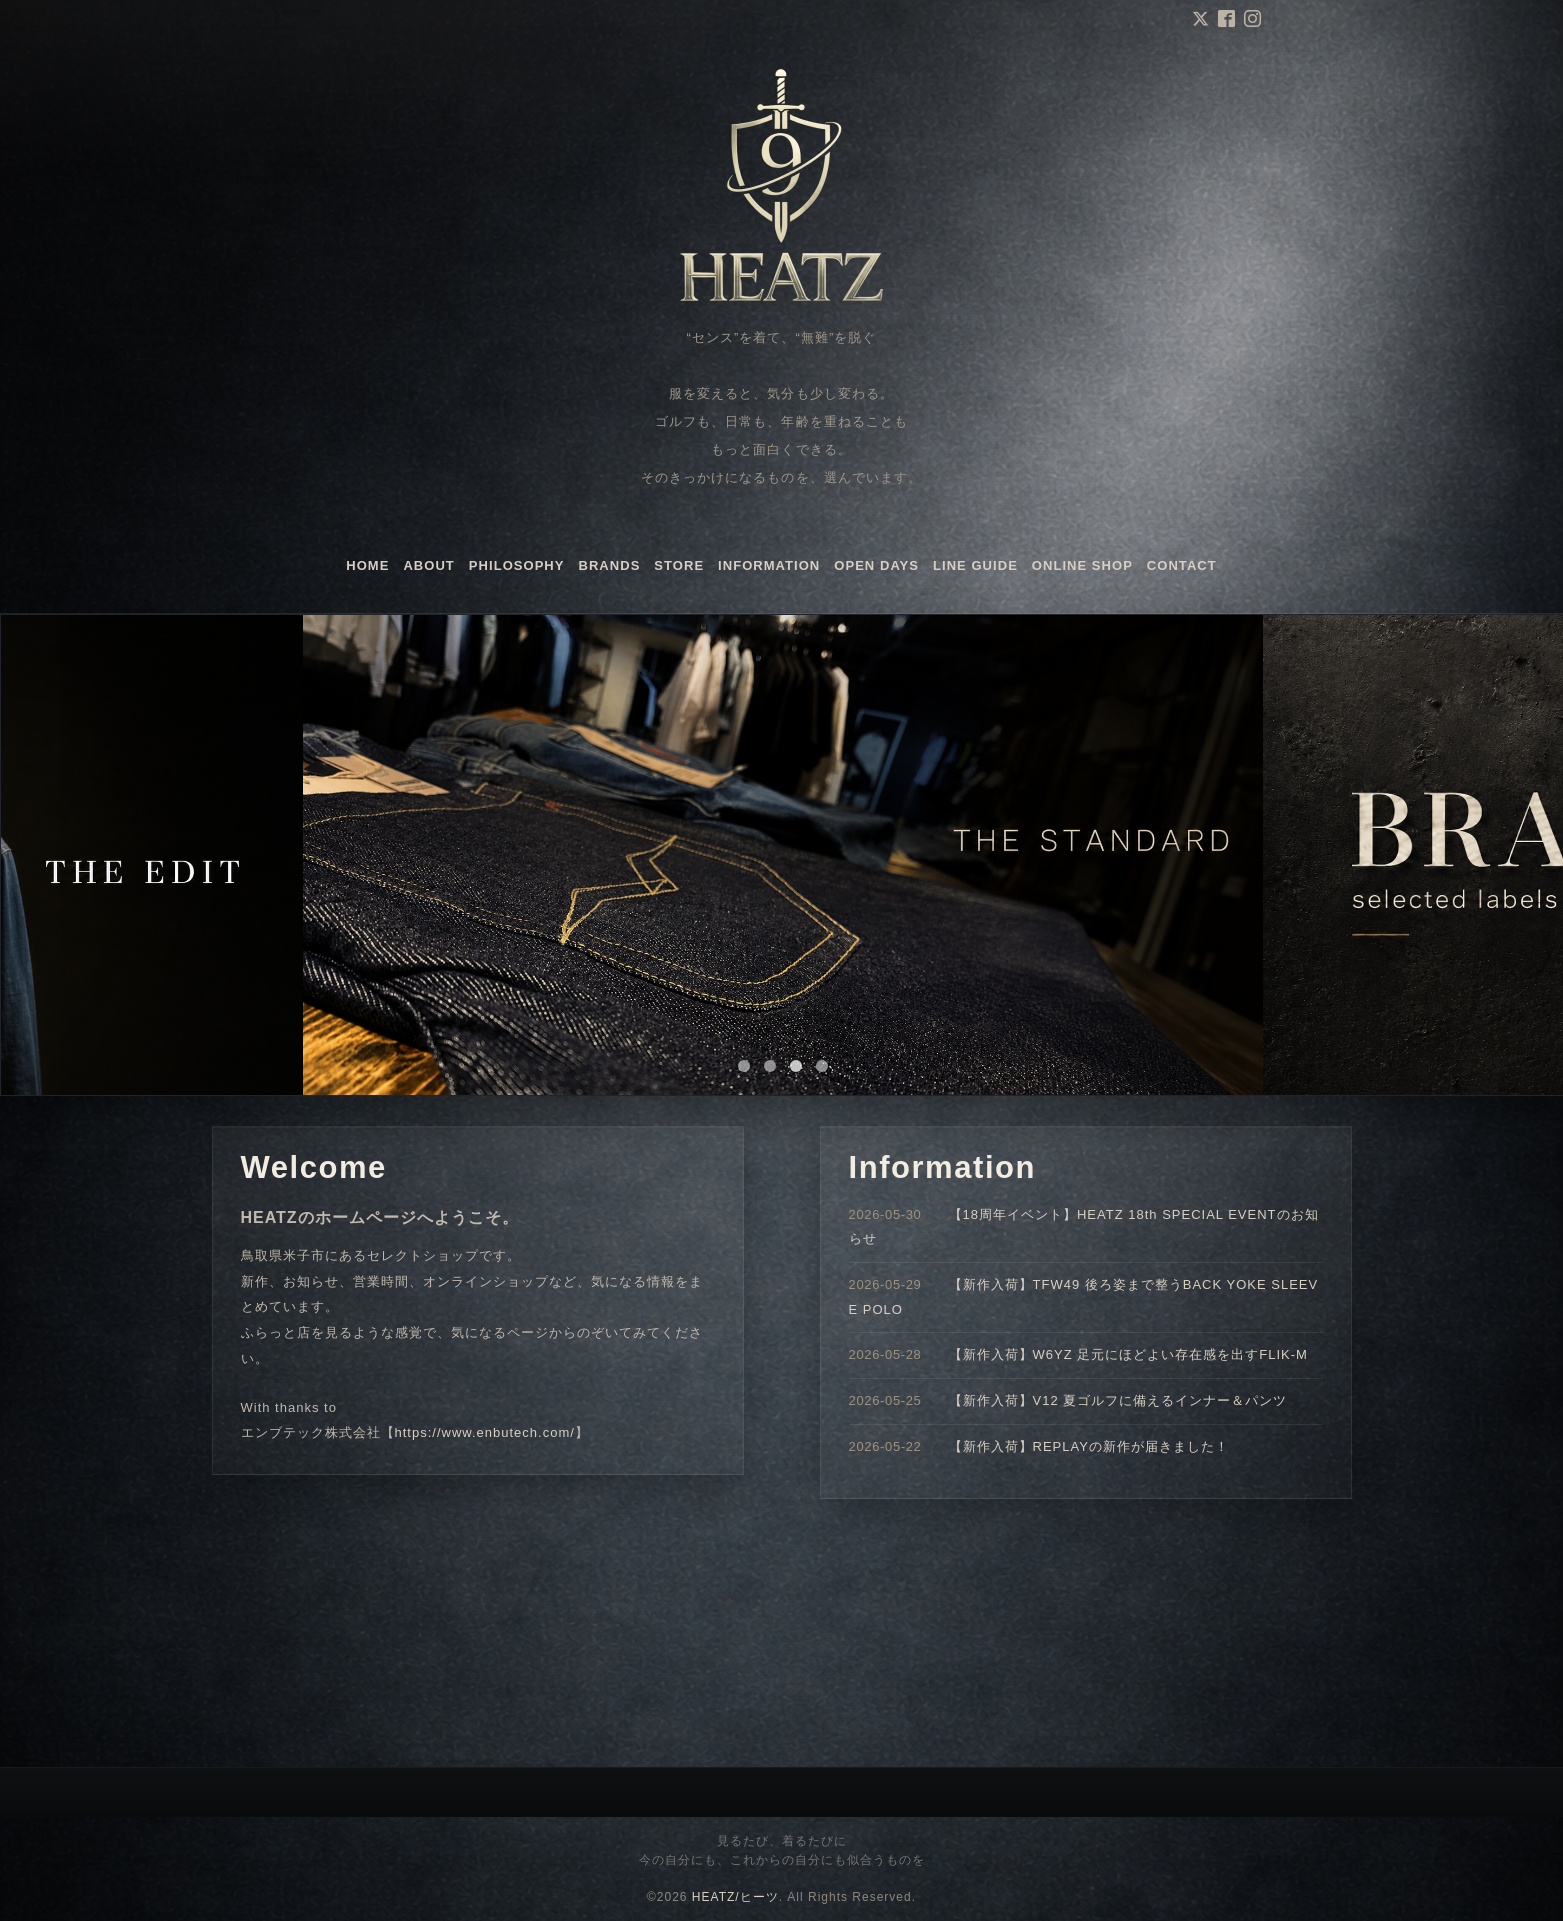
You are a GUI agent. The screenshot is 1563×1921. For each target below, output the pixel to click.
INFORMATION (769, 565)
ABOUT (428, 565)
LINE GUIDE (975, 565)
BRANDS (610, 565)
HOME (367, 565)
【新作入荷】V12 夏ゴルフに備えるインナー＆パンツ (1118, 1400)
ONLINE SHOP (1082, 565)
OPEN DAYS (876, 565)
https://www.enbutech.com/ (485, 1432)
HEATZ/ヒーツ (735, 1897)
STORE (679, 565)
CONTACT (1182, 565)
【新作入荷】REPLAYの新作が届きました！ (1089, 1446)
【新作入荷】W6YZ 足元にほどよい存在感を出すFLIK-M (1128, 1354)
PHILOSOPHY (517, 565)
